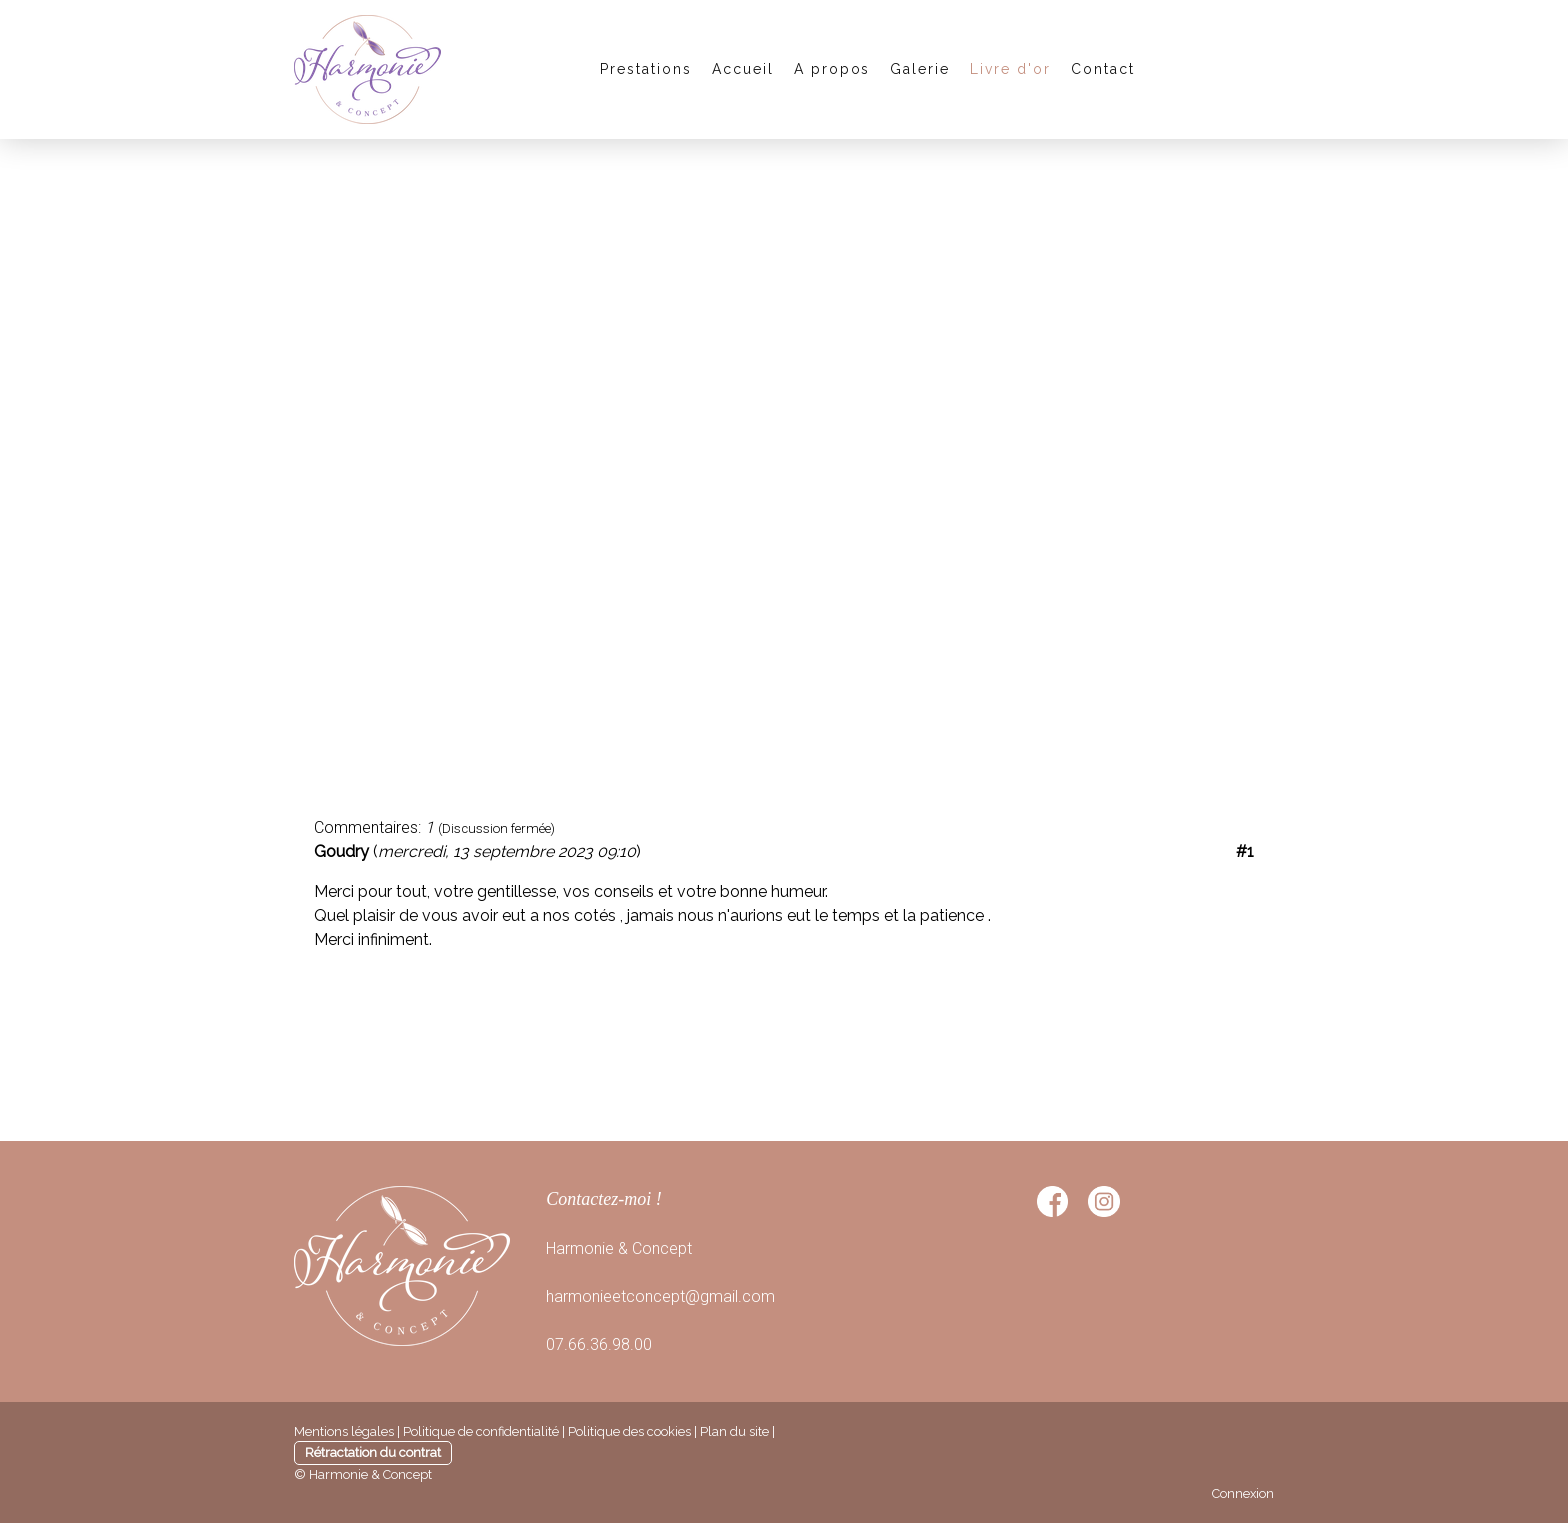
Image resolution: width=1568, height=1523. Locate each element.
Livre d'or (1010, 69)
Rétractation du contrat (373, 1452)
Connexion (1243, 1493)
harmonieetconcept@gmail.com (660, 1296)
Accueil (743, 69)
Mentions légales (344, 1431)
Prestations (646, 69)
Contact (1103, 69)
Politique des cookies (629, 1431)
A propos (832, 69)
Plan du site (734, 1431)
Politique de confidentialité (481, 1431)
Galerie (920, 69)
